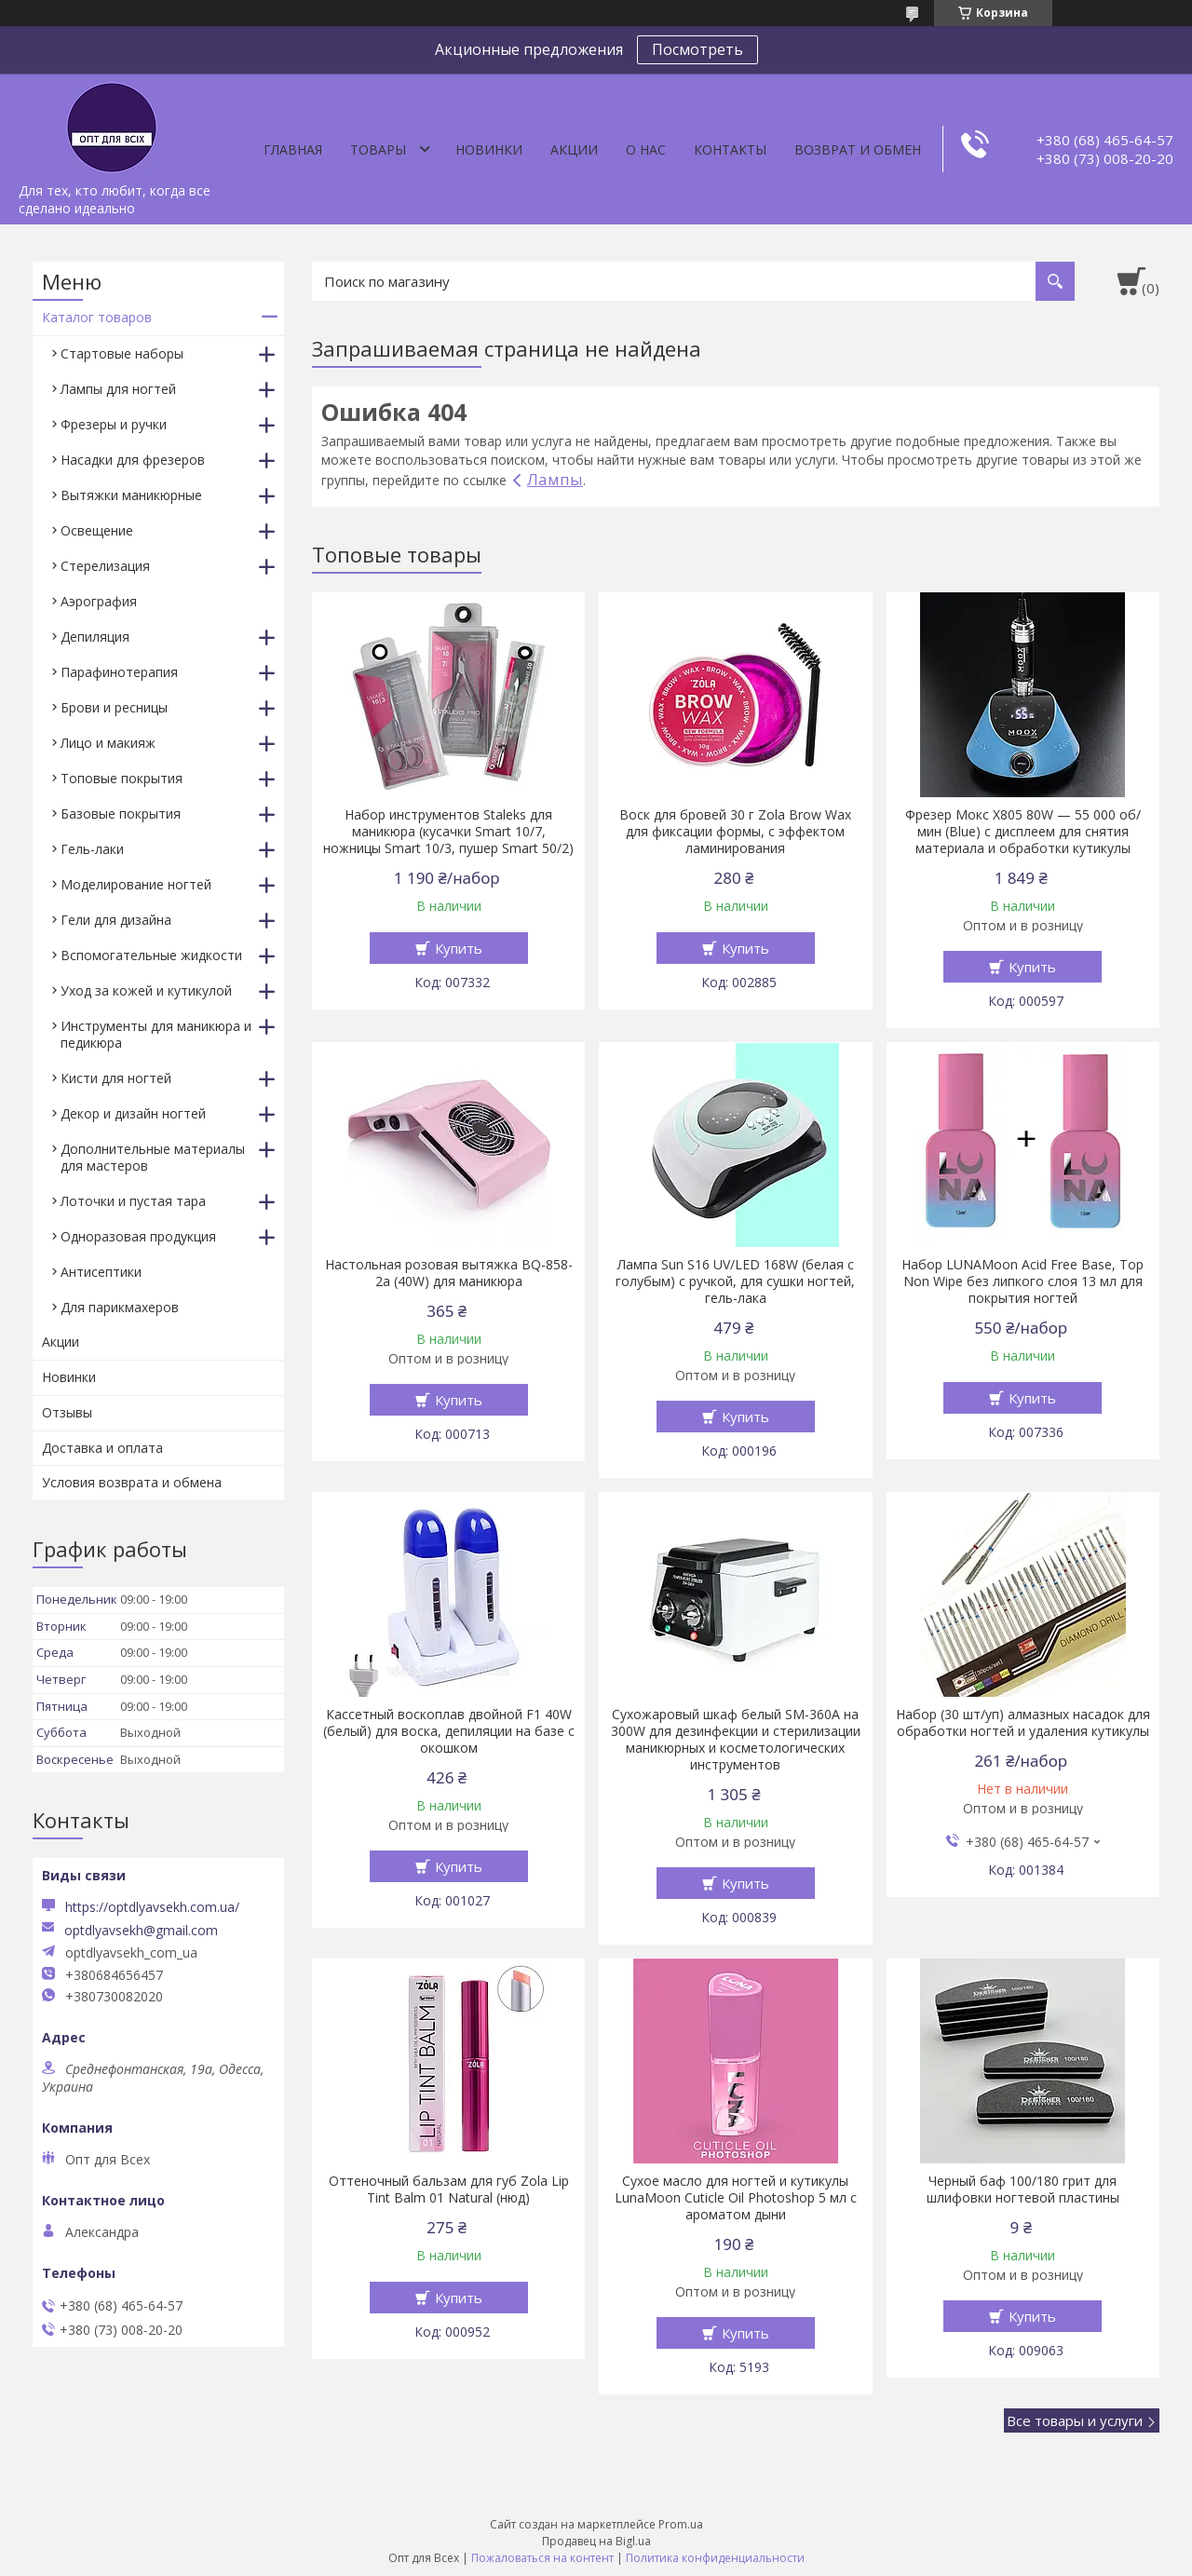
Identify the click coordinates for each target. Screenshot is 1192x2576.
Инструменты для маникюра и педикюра (156, 1034)
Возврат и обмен (857, 149)
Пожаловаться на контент (542, 2558)
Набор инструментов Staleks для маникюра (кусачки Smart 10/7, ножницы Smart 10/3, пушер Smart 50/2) (448, 832)
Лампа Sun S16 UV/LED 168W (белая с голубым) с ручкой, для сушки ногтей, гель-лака (735, 1281)
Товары (378, 149)
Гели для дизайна (116, 920)
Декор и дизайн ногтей (133, 1113)
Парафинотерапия (119, 672)
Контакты (730, 149)
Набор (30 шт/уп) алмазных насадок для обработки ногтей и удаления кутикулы (1023, 1723)
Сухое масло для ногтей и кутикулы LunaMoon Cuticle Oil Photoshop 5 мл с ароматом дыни (736, 2198)
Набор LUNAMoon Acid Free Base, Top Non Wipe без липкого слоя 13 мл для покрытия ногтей (1022, 1281)
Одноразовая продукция (138, 1236)
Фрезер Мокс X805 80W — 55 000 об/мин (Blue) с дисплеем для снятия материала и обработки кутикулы (1023, 832)
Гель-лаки (92, 849)
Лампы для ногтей (118, 389)
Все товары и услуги (1075, 2420)
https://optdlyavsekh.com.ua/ (152, 1907)
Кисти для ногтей (116, 1078)
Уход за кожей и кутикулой (146, 990)
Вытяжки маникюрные (131, 495)
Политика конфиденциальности (715, 2558)
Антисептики (101, 1272)
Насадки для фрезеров (133, 459)
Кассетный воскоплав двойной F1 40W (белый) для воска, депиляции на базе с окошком (449, 1731)
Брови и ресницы (114, 707)
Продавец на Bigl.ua (596, 2541)
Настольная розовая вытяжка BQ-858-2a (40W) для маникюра (449, 1273)
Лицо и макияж (108, 743)
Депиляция (95, 636)
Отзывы (67, 1412)
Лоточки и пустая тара (133, 1201)
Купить (458, 948)
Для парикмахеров (120, 1307)
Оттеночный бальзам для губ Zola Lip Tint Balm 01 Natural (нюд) (449, 2189)
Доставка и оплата (102, 1448)
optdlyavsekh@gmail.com (141, 1930)
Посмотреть (697, 49)
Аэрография (99, 601)
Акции (574, 149)
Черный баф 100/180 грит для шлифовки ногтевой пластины (1023, 2189)
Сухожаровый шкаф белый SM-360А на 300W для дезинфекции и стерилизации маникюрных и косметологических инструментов (735, 1739)
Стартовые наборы (122, 353)
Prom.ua (680, 2524)
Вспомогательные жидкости (151, 955)
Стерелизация (105, 566)
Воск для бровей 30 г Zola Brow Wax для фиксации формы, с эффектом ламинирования (735, 832)
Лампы (555, 479)
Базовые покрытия (121, 813)
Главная (293, 149)
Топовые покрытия (122, 778)
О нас (646, 149)
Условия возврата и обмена (132, 1482)
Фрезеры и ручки (114, 424)
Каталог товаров (97, 317)
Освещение (97, 530)
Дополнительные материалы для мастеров (153, 1157)
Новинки (488, 149)
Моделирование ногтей (136, 884)
